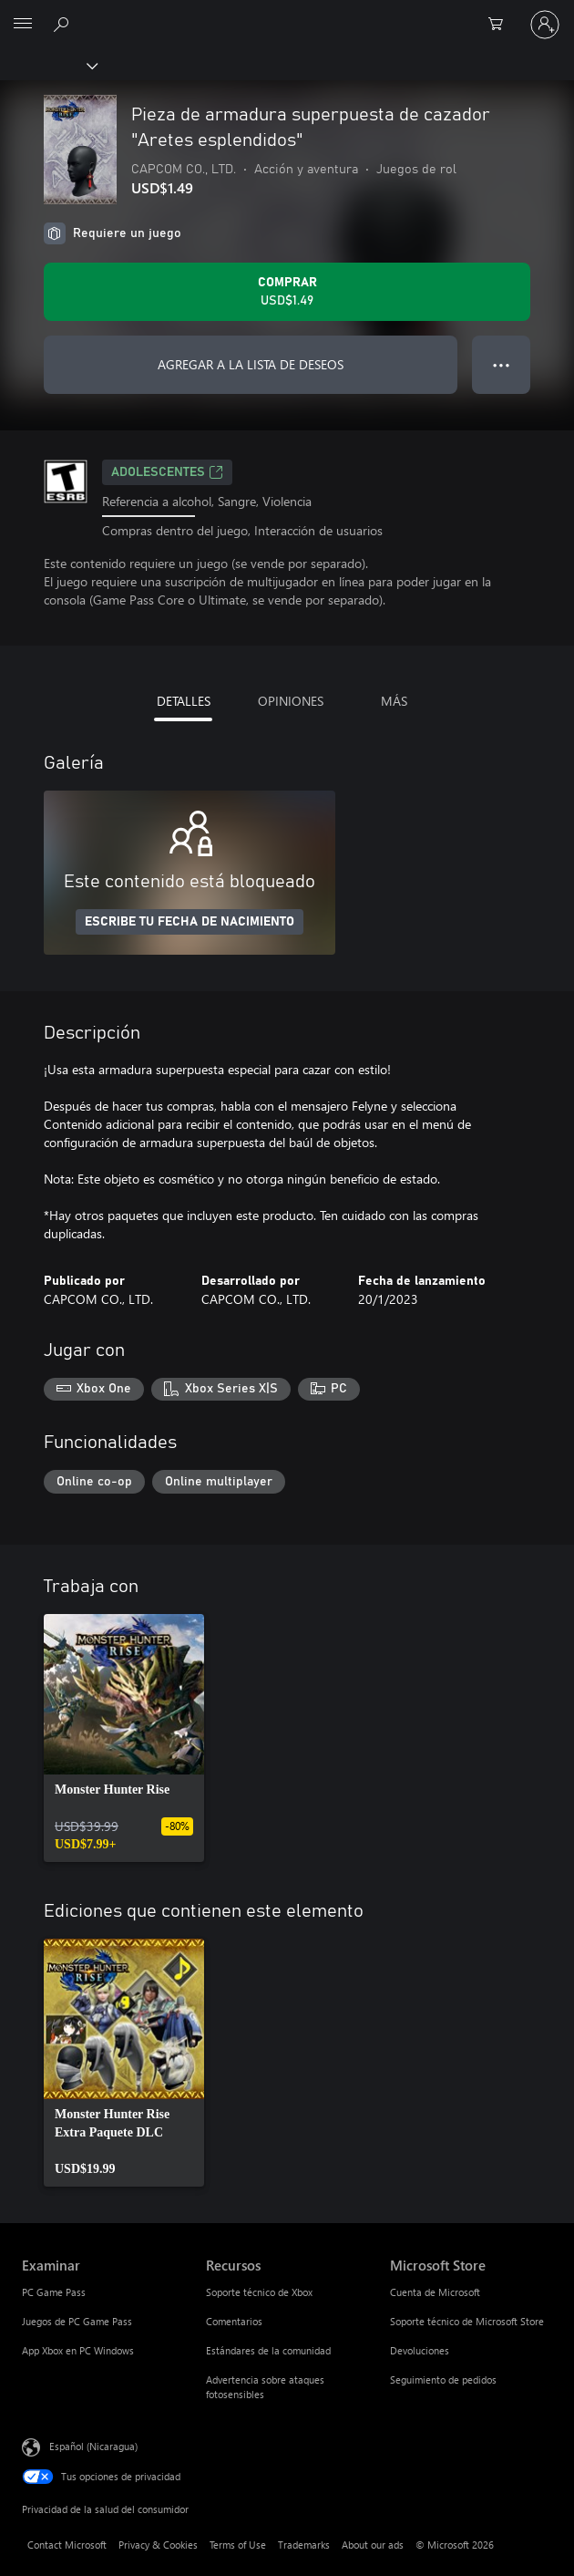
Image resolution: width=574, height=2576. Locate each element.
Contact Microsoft (67, 2544)
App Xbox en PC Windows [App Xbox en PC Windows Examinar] (78, 2350)
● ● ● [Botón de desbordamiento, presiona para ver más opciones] (501, 364)
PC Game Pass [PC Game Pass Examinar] (54, 2292)
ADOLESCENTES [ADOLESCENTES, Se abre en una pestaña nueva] (167, 472)
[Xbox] (48, 64)
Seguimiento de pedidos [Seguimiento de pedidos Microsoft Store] (443, 2379)
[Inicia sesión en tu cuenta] (545, 25)
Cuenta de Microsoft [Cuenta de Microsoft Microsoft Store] (435, 2292)
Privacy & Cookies (158, 2544)
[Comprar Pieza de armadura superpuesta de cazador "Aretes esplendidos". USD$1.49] (287, 292)
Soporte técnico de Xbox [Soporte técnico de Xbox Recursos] (259, 2292)
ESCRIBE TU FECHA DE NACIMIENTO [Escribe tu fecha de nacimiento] (189, 922)
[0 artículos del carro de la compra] (501, 25)
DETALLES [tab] (183, 700)
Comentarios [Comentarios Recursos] (234, 2321)
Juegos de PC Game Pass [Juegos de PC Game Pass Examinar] (77, 2321)
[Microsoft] (286, 14)
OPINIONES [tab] (290, 700)
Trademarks (304, 2544)
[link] (124, 1738)
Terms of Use (238, 2544)
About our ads (373, 2544)
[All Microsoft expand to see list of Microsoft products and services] (23, 25)
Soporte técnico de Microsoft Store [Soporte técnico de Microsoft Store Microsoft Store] (467, 2321)
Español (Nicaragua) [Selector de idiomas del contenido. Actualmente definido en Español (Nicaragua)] (93, 2446)
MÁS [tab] (394, 700)
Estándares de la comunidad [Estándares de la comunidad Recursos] (268, 2350)
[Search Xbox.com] (63, 23)
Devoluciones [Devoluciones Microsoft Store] (419, 2350)
